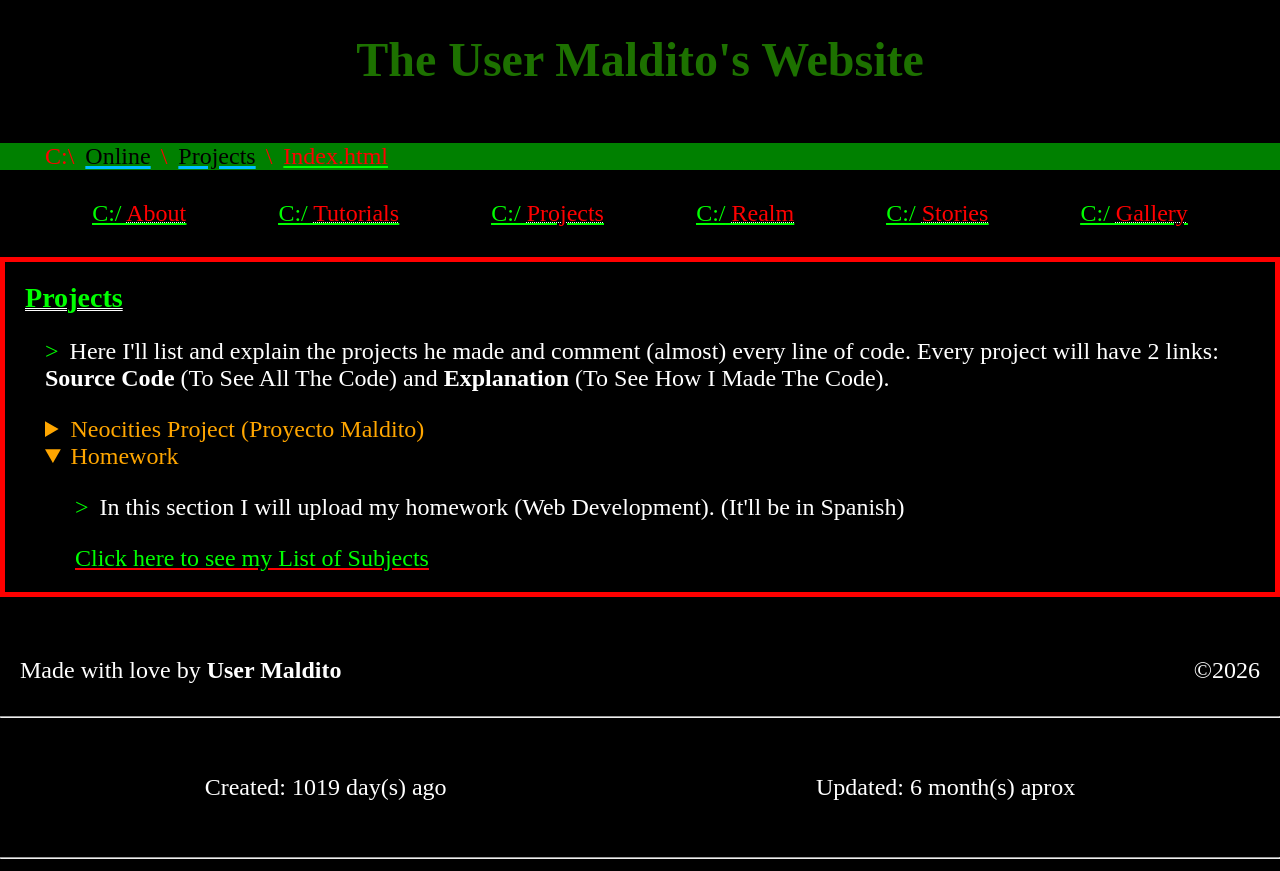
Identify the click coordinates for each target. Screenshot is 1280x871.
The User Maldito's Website (640, 59)
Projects (216, 156)
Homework (124, 456)
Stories (955, 213)
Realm (762, 213)
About (156, 213)
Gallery (1152, 213)
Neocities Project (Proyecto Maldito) (247, 429)
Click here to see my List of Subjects (252, 558)
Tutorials (356, 213)
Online (117, 156)
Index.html (335, 156)
